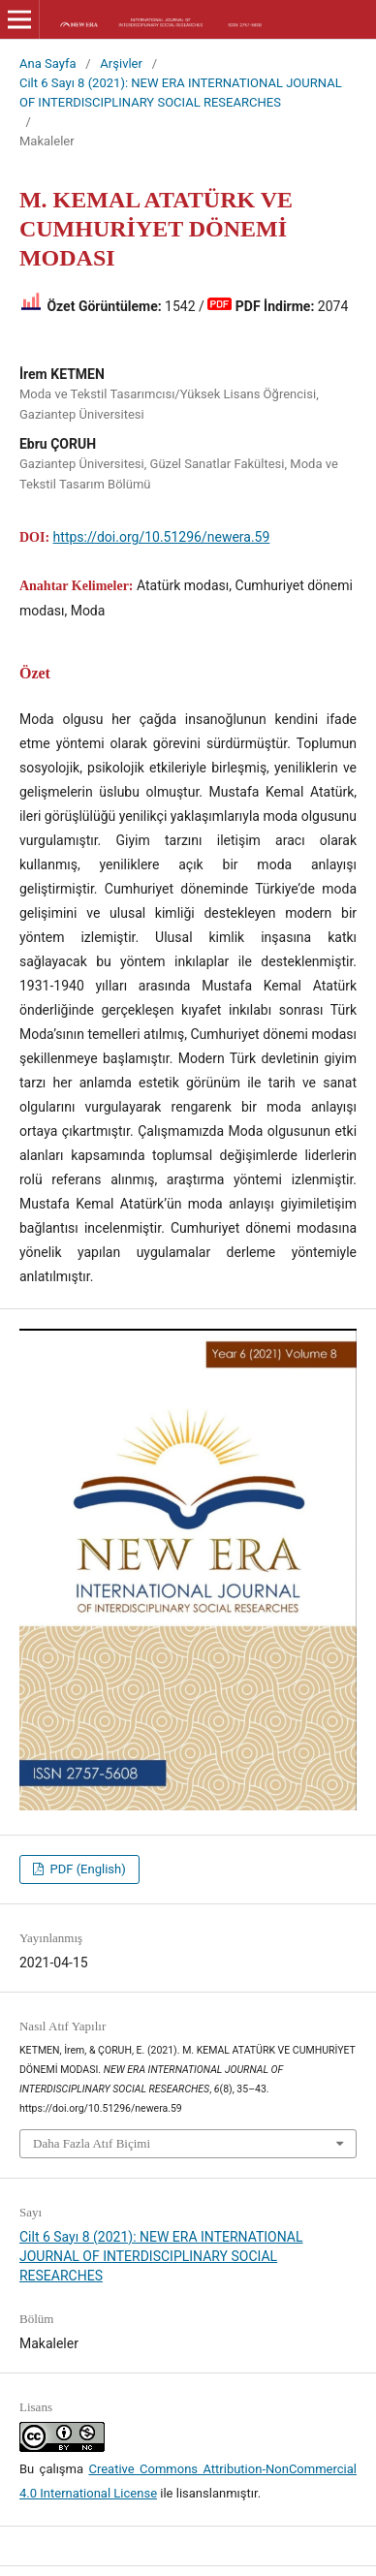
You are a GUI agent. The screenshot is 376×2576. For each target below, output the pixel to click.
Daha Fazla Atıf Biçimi (91, 2143)
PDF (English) (86, 1869)
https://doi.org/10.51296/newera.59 (161, 537)
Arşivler (121, 63)
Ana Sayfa (48, 63)
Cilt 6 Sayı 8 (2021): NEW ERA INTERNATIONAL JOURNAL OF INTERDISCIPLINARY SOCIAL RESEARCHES (180, 93)
